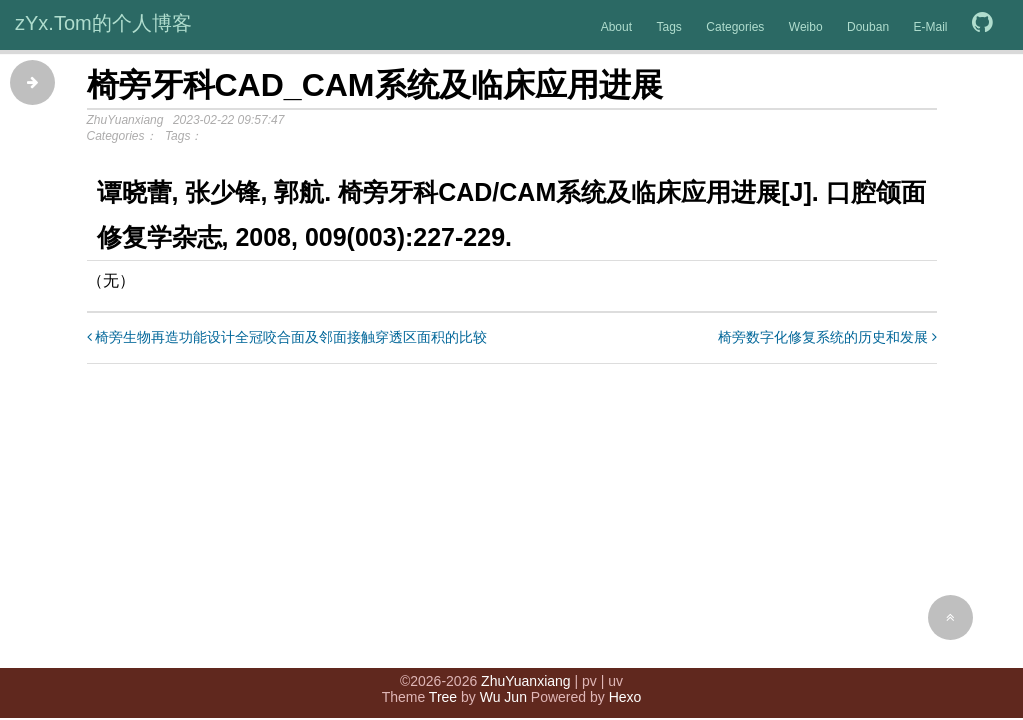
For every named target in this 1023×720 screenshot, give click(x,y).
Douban (868, 27)
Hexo (625, 697)
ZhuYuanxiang (526, 681)
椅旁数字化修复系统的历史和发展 (827, 337)
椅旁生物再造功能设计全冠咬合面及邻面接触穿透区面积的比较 (287, 337)
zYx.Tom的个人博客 (103, 23)
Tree (443, 697)
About (616, 27)
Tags (668, 27)
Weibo (806, 27)
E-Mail (931, 27)
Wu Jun (503, 697)
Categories (735, 27)
